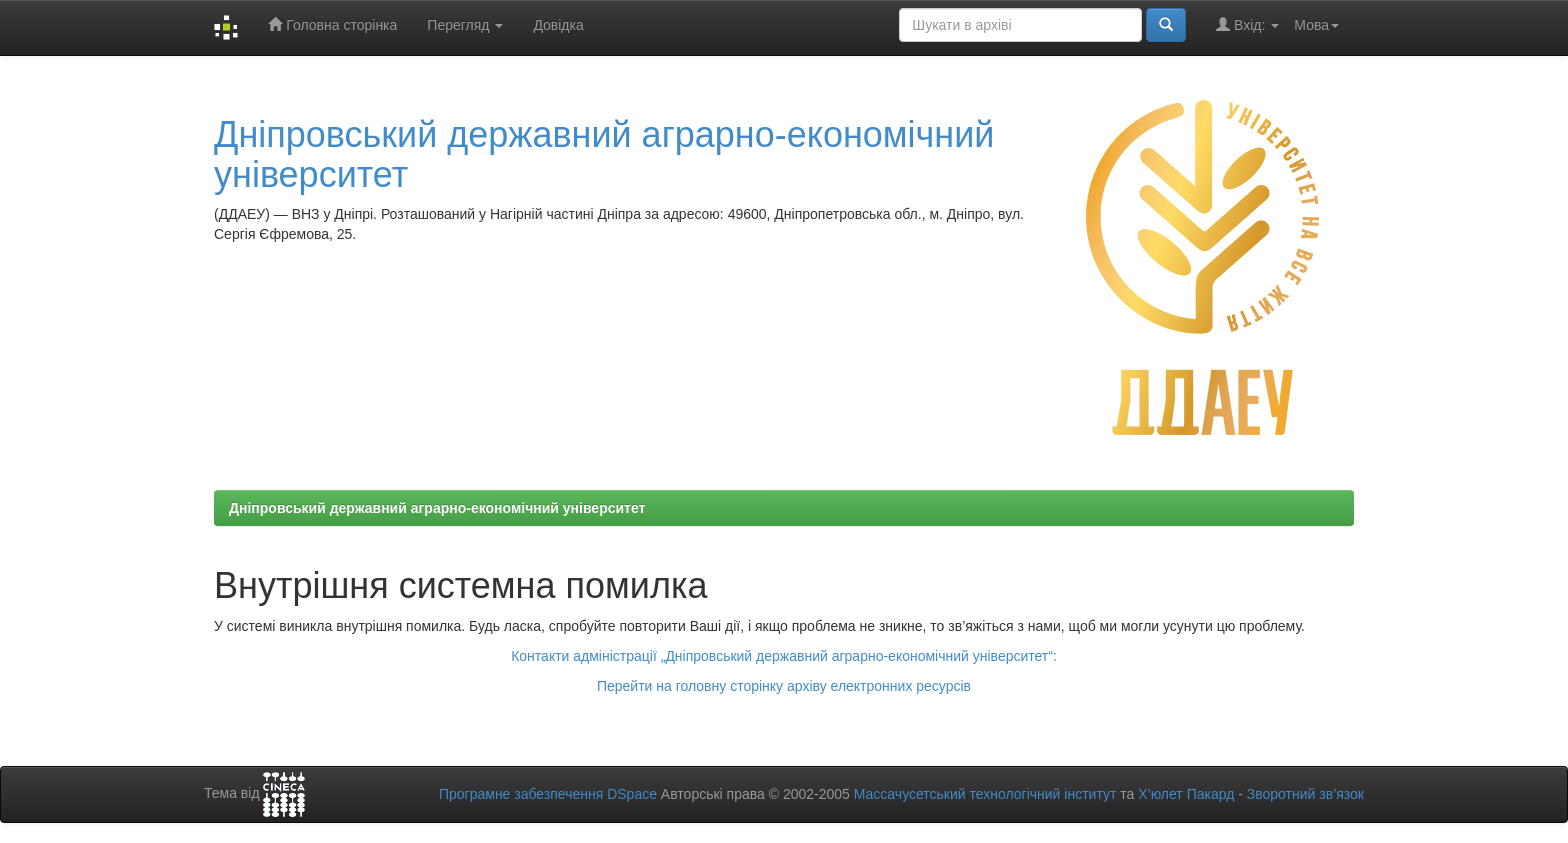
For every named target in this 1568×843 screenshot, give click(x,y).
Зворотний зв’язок (1305, 794)
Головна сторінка (332, 24)
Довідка (558, 25)
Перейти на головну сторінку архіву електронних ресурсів (784, 686)
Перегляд (465, 25)
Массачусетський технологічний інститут (985, 794)
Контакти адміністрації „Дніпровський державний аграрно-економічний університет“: (784, 656)
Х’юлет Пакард (1186, 794)
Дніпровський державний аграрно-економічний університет (604, 154)
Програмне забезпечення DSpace (548, 794)
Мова (1316, 25)
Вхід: (1247, 24)
